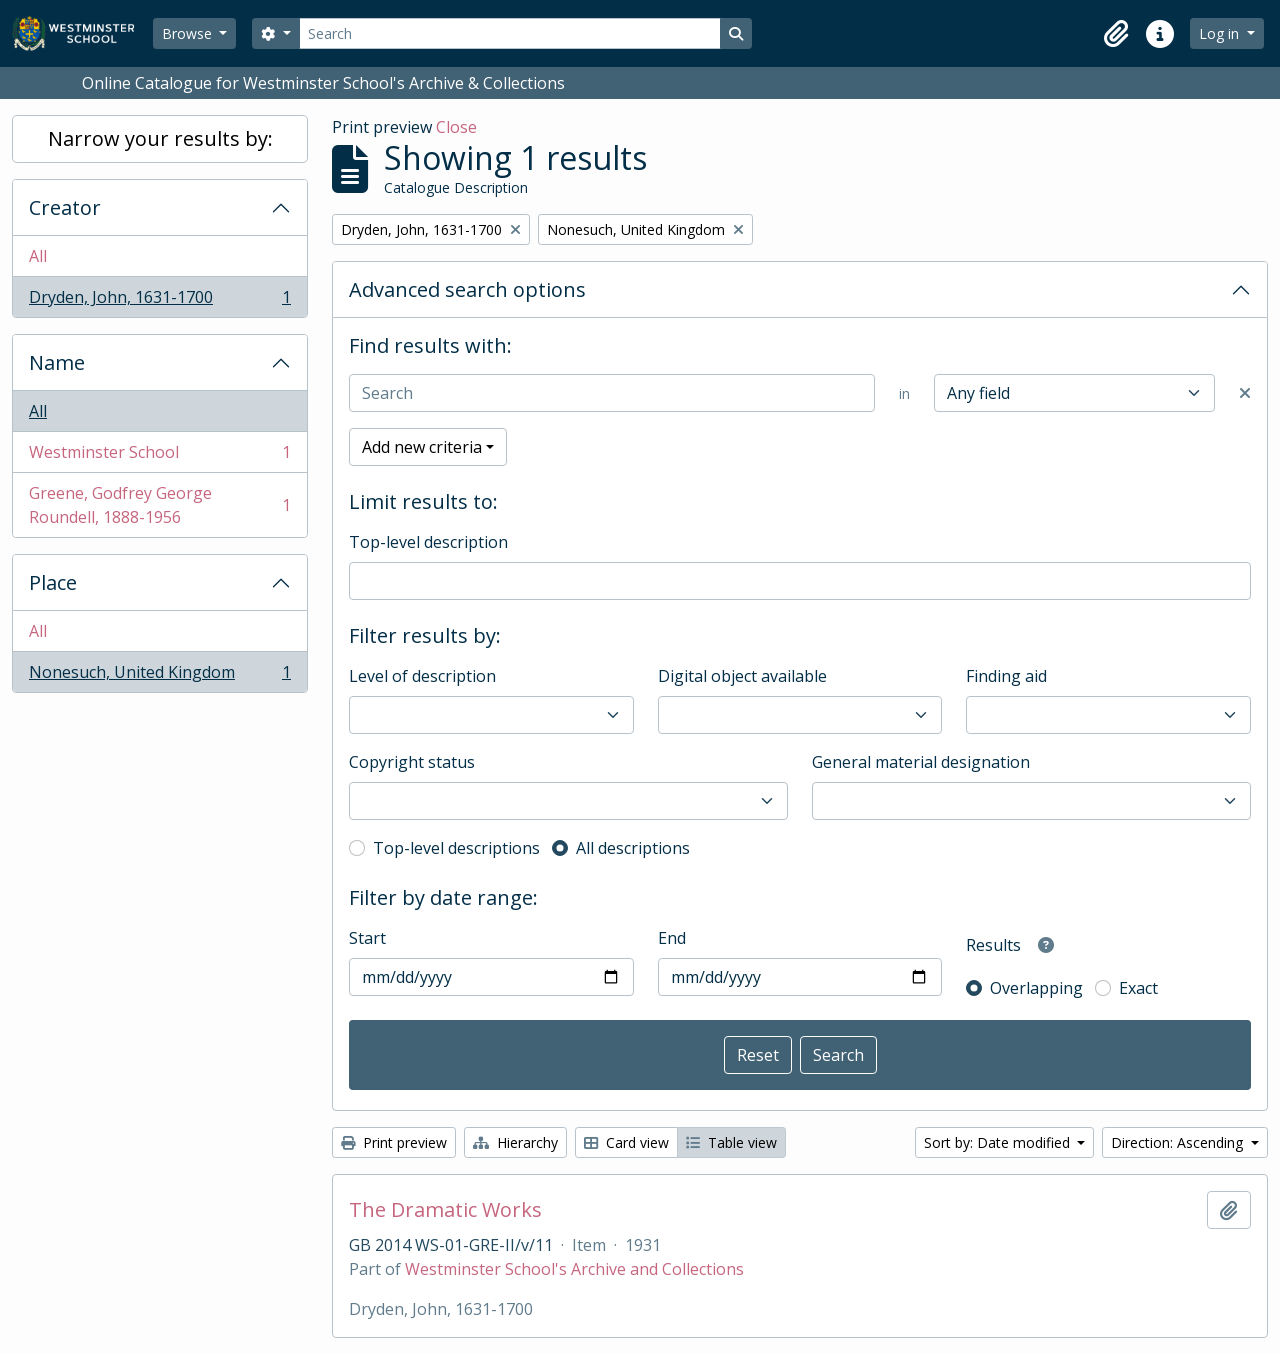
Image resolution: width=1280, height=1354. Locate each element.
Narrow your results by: (160, 138)
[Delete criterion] (1245, 393)
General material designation (921, 762)
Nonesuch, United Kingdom (159, 676)
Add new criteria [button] (422, 447)
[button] (1116, 34)
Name (57, 362)
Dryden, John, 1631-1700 (159, 301)
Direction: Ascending (1179, 1142)
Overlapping (1036, 988)
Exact (1138, 988)
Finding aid (1006, 676)
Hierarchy (515, 1142)
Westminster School (159, 456)
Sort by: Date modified (999, 1142)
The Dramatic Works (445, 1210)
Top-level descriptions (456, 848)
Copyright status (412, 762)
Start (367, 938)
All (38, 256)
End (672, 938)
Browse (189, 33)
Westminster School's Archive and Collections (574, 1269)
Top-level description (428, 542)
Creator (65, 207)
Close (456, 127)
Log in (1221, 33)
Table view (731, 1142)
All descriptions (633, 848)
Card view (626, 1142)
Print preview (394, 1142)
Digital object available (742, 676)
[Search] (510, 33)
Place (53, 582)
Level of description (422, 676)
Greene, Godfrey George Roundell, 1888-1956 (159, 505)
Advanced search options (467, 289)
